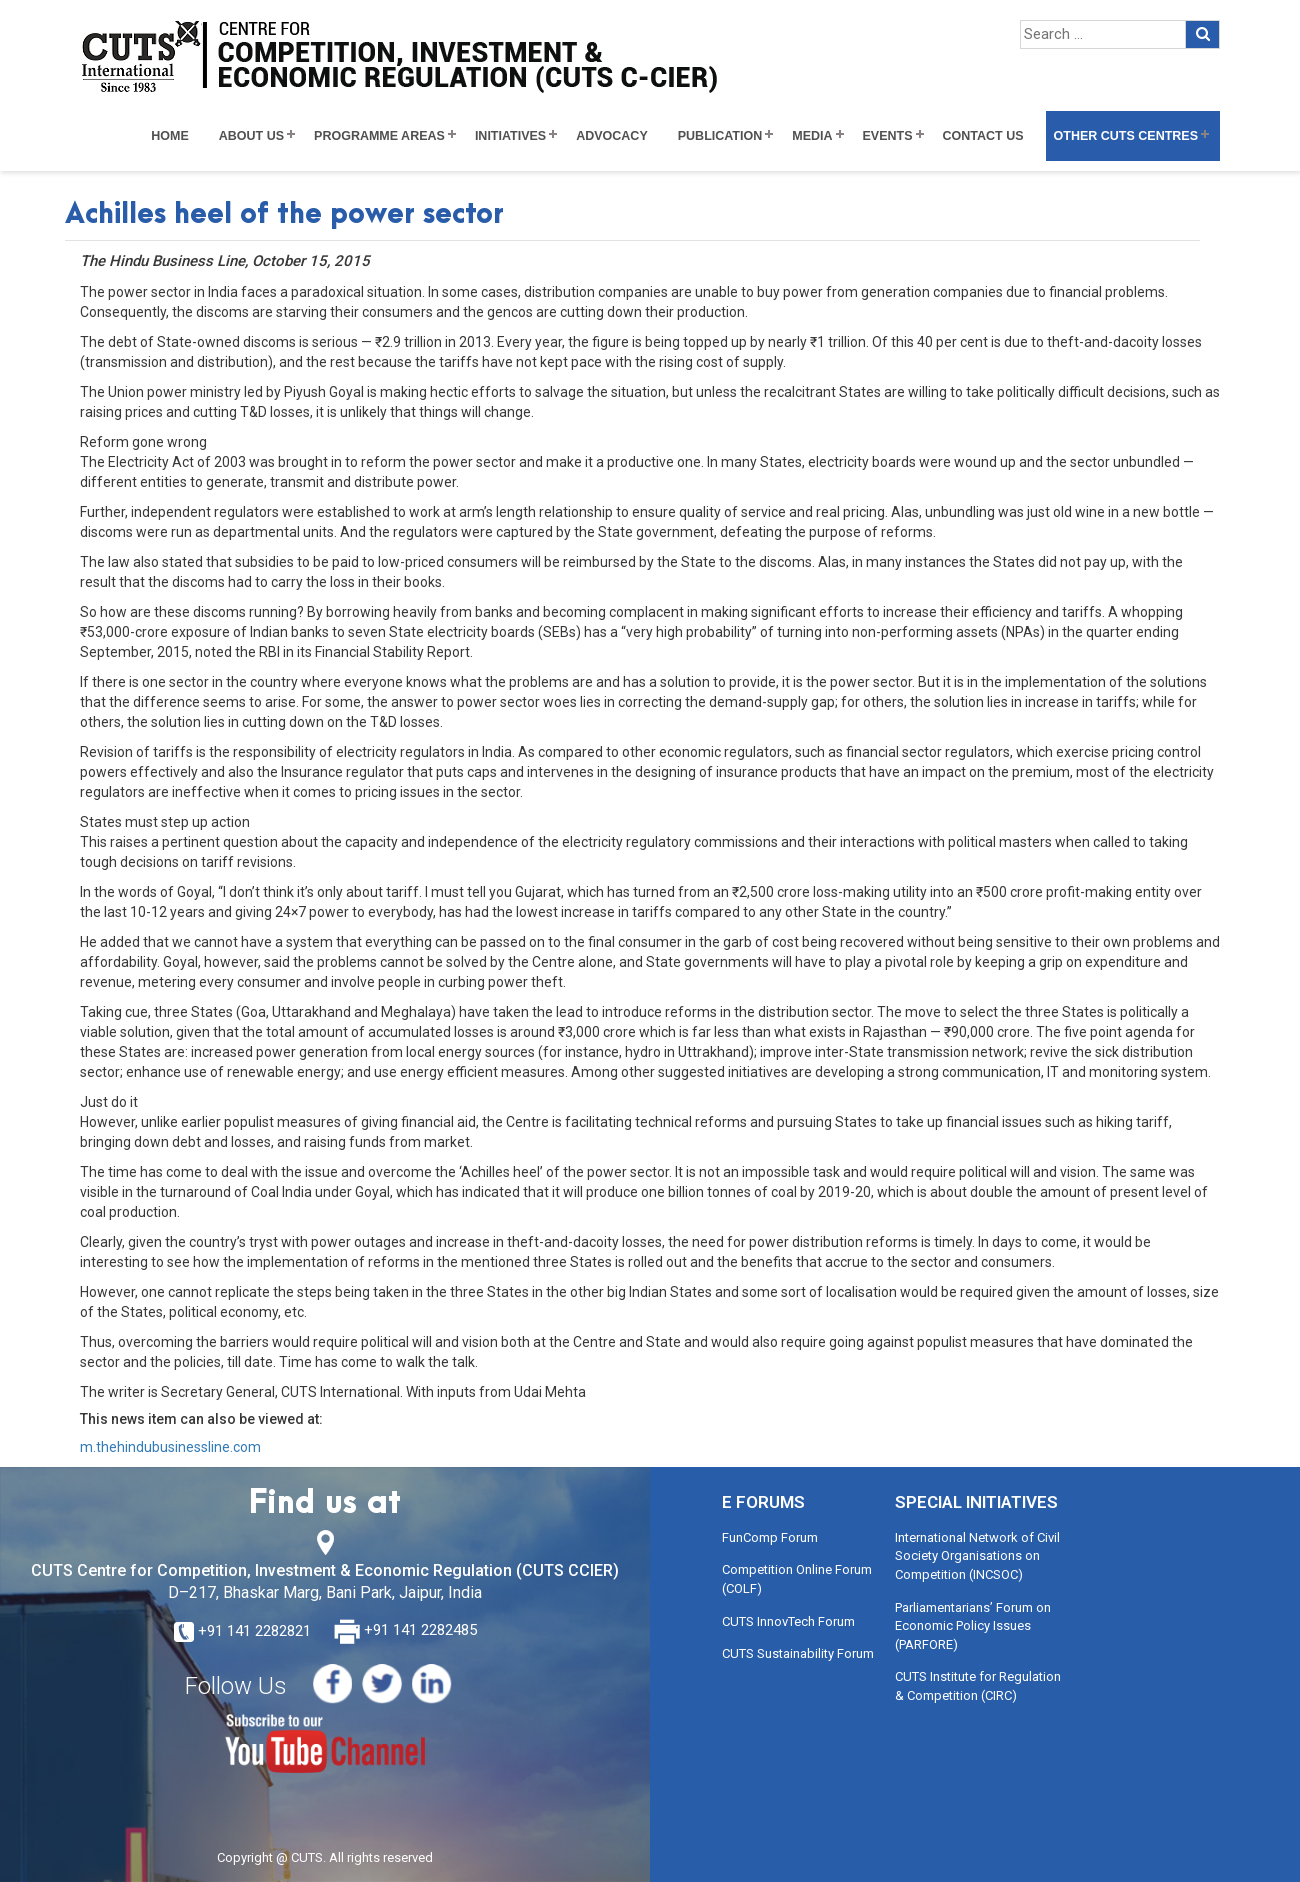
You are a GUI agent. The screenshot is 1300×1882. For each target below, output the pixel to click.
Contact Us (983, 136)
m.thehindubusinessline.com (170, 1447)
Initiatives (510, 136)
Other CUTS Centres (1126, 136)
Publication (720, 136)
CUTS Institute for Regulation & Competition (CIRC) (978, 1686)
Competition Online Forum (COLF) (797, 1579)
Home (170, 136)
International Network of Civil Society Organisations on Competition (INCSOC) (977, 1556)
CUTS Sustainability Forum (798, 1653)
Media (812, 136)
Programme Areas (379, 136)
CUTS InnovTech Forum (788, 1621)
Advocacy (612, 136)
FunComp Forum (770, 1537)
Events (888, 136)
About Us (251, 136)
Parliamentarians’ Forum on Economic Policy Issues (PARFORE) (973, 1626)
